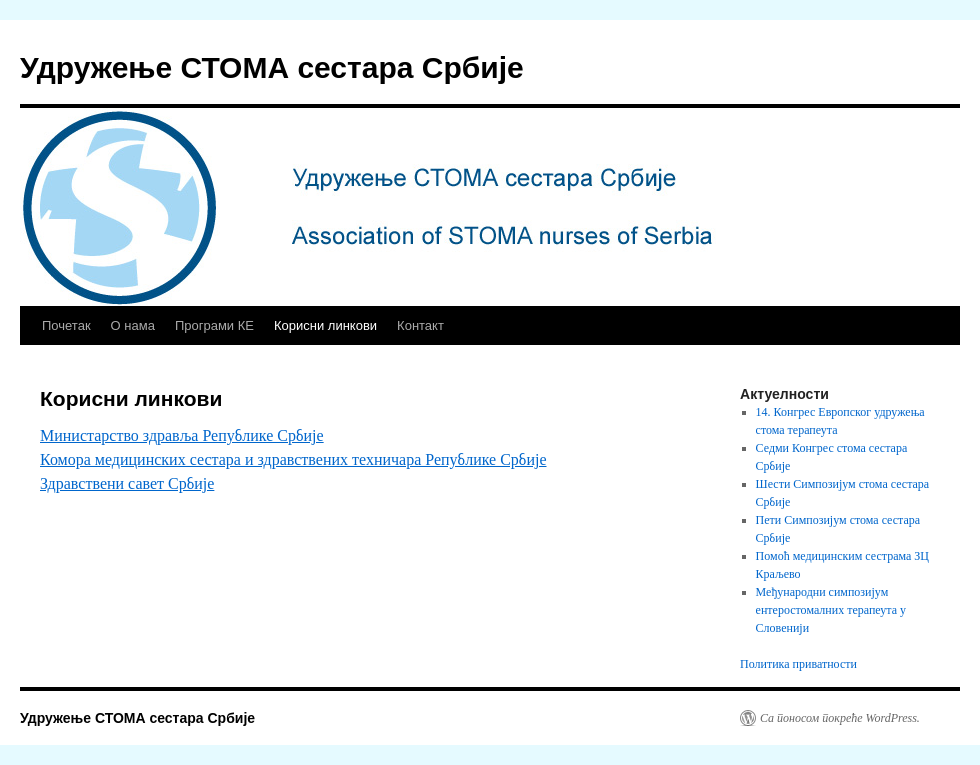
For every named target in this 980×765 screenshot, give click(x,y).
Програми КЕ (214, 325)
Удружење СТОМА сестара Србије (272, 67)
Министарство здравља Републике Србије (182, 435)
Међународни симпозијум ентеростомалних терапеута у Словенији (831, 610)
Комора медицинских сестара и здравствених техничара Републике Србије (293, 459)
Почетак (66, 325)
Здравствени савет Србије (127, 483)
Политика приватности (798, 664)
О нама (133, 325)
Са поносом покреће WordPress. (840, 718)
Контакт (420, 325)
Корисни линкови (325, 325)
